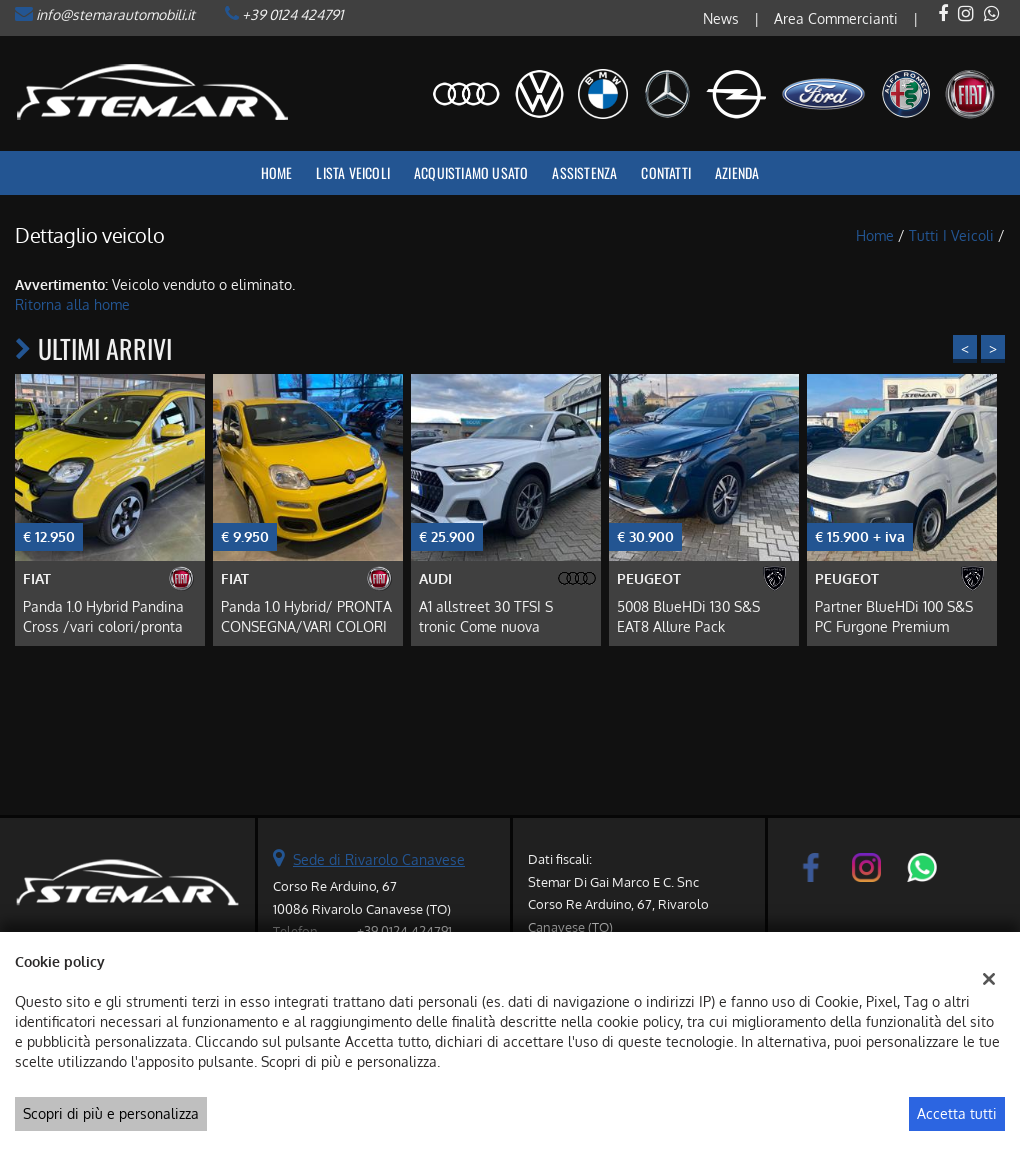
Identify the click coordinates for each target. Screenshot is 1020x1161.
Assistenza (584, 172)
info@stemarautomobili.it (115, 14)
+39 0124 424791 (292, 14)
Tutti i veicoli (951, 235)
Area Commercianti (836, 18)
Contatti (666, 172)
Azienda (737, 172)
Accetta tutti (957, 1113)
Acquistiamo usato (471, 172)
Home (277, 172)
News (721, 18)
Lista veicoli (353, 172)
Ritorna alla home (72, 304)
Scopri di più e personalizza (111, 1113)
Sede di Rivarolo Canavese (379, 859)
